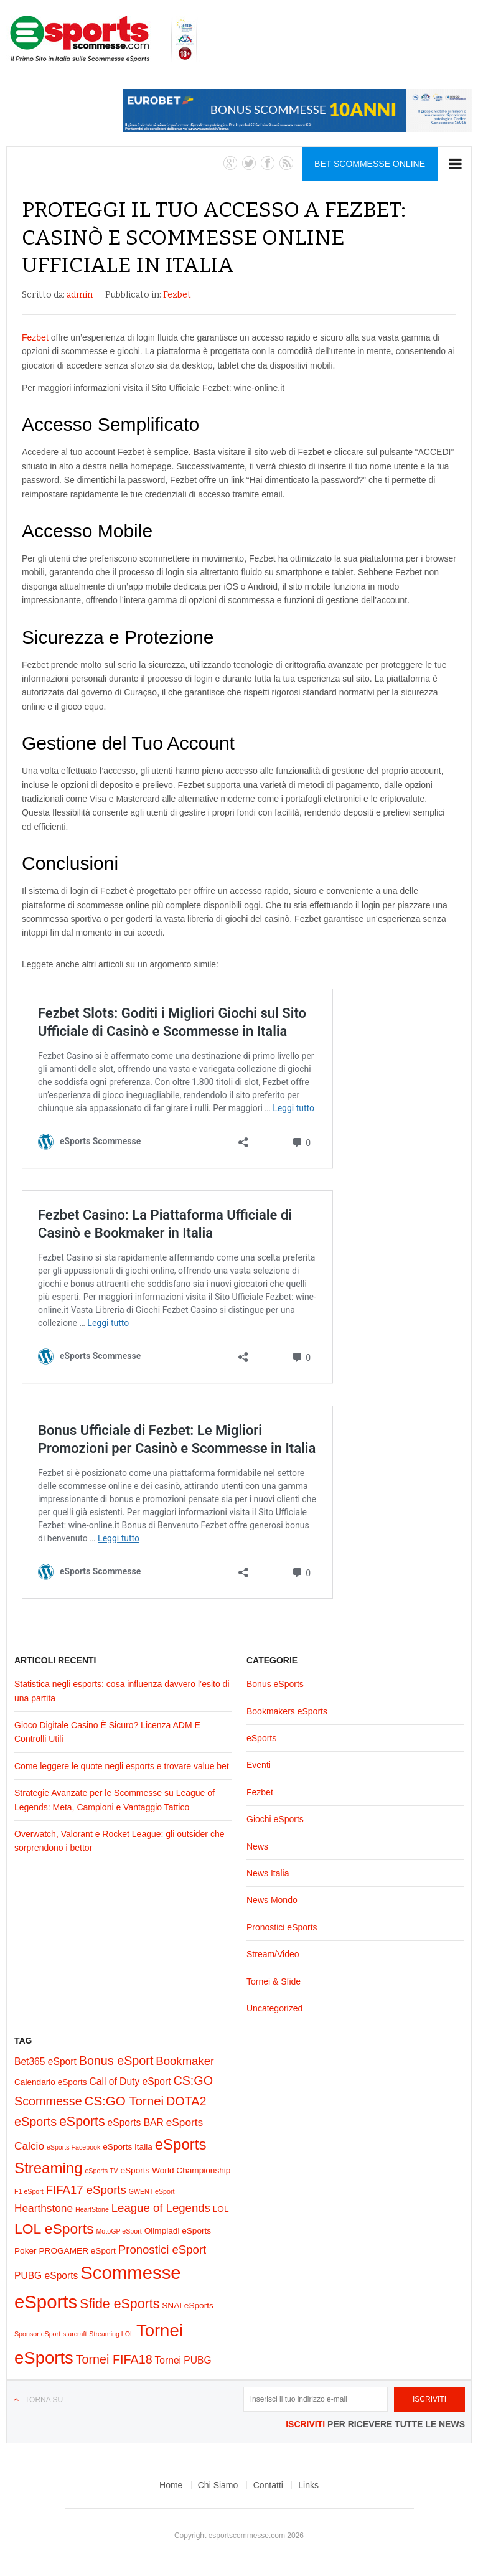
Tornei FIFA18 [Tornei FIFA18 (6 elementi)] (114, 2359)
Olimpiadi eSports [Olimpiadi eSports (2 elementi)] (178, 2230)
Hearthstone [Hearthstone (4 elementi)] (43, 2208)
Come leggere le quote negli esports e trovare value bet (121, 1766)
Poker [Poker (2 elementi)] (25, 2250)
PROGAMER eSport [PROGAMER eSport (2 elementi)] (77, 2250)
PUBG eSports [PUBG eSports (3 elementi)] (46, 2275)
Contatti (268, 2485)
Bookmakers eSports (286, 1711)
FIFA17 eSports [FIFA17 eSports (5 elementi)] (86, 2189)
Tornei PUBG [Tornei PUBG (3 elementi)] (183, 2360)
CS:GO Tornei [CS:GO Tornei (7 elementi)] (124, 2101)
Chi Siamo (218, 2485)
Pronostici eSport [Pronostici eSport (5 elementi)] (162, 2249)
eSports (261, 1738)
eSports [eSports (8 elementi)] (82, 2121)
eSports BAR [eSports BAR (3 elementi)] (136, 2122)
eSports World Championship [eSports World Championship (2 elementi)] (175, 2170)
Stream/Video (272, 1954)
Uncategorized (274, 2008)
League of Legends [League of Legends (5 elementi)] (160, 2207)
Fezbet (177, 294)
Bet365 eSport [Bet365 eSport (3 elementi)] (45, 2061)
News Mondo (272, 1900)
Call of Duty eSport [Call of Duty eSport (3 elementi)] (130, 2081)
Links (308, 2485)
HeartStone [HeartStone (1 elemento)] (92, 2209)
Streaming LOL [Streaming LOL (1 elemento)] (111, 2334)
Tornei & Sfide (273, 1981)
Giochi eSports (275, 1819)
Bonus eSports (275, 1684)
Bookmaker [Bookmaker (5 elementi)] (185, 2060)
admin (80, 294)
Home (170, 2485)
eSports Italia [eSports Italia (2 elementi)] (127, 2146)
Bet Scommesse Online (369, 164)
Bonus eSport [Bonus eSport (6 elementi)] (116, 2060)
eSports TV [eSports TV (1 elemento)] (101, 2170)
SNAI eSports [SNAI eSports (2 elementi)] (187, 2305)
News (257, 1846)
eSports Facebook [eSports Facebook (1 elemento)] (73, 2147)
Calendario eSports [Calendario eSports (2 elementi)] (50, 2082)
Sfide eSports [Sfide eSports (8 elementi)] (119, 2303)
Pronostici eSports (281, 1927)
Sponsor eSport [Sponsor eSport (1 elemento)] (37, 2334)
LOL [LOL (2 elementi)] (221, 2209)
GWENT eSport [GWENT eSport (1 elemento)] (152, 2191)
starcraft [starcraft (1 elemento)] (75, 2334)
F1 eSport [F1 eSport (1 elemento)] (29, 2191)
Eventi (258, 1765)
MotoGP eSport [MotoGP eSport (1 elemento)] (118, 2231)
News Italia (267, 1873)
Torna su (44, 2399)
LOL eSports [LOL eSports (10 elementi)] (54, 2229)
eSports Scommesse (104, 39)
